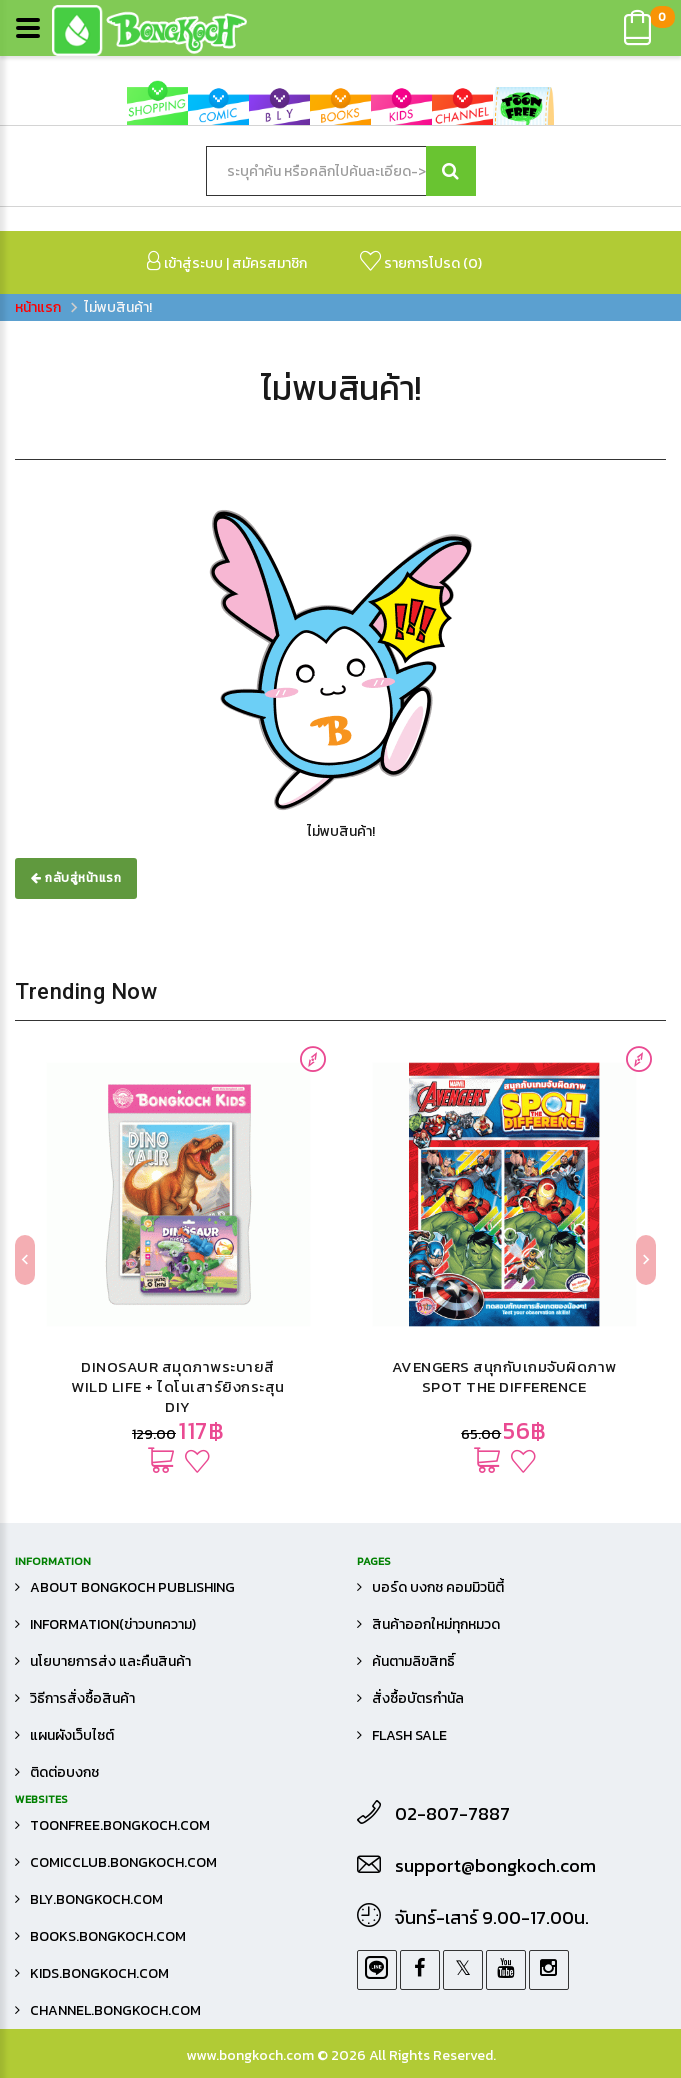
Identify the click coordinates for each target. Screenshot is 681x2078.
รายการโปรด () (421, 262)
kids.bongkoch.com (99, 1973)
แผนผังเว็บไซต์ (72, 1735)
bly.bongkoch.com (96, 1899)
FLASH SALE (409, 1735)
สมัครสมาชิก (269, 263)
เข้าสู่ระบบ (185, 262)
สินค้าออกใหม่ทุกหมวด (436, 1624)
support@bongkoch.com (495, 1866)
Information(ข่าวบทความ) (113, 1624)
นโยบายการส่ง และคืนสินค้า (110, 1661)
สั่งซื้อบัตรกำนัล (418, 1698)
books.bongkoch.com (108, 1936)
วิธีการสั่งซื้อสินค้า (82, 1698)
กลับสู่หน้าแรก (76, 878)
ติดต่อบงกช (64, 1772)
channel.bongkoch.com (115, 2010)
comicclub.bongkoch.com (123, 1862)
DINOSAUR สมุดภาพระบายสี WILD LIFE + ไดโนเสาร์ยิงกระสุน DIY (178, 1386)
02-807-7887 (452, 1814)
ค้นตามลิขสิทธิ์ (413, 1661)
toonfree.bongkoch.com (120, 1825)
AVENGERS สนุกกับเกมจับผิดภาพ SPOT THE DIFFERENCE (504, 1376)
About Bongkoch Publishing (132, 1587)
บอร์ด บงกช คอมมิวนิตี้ (438, 1587)
